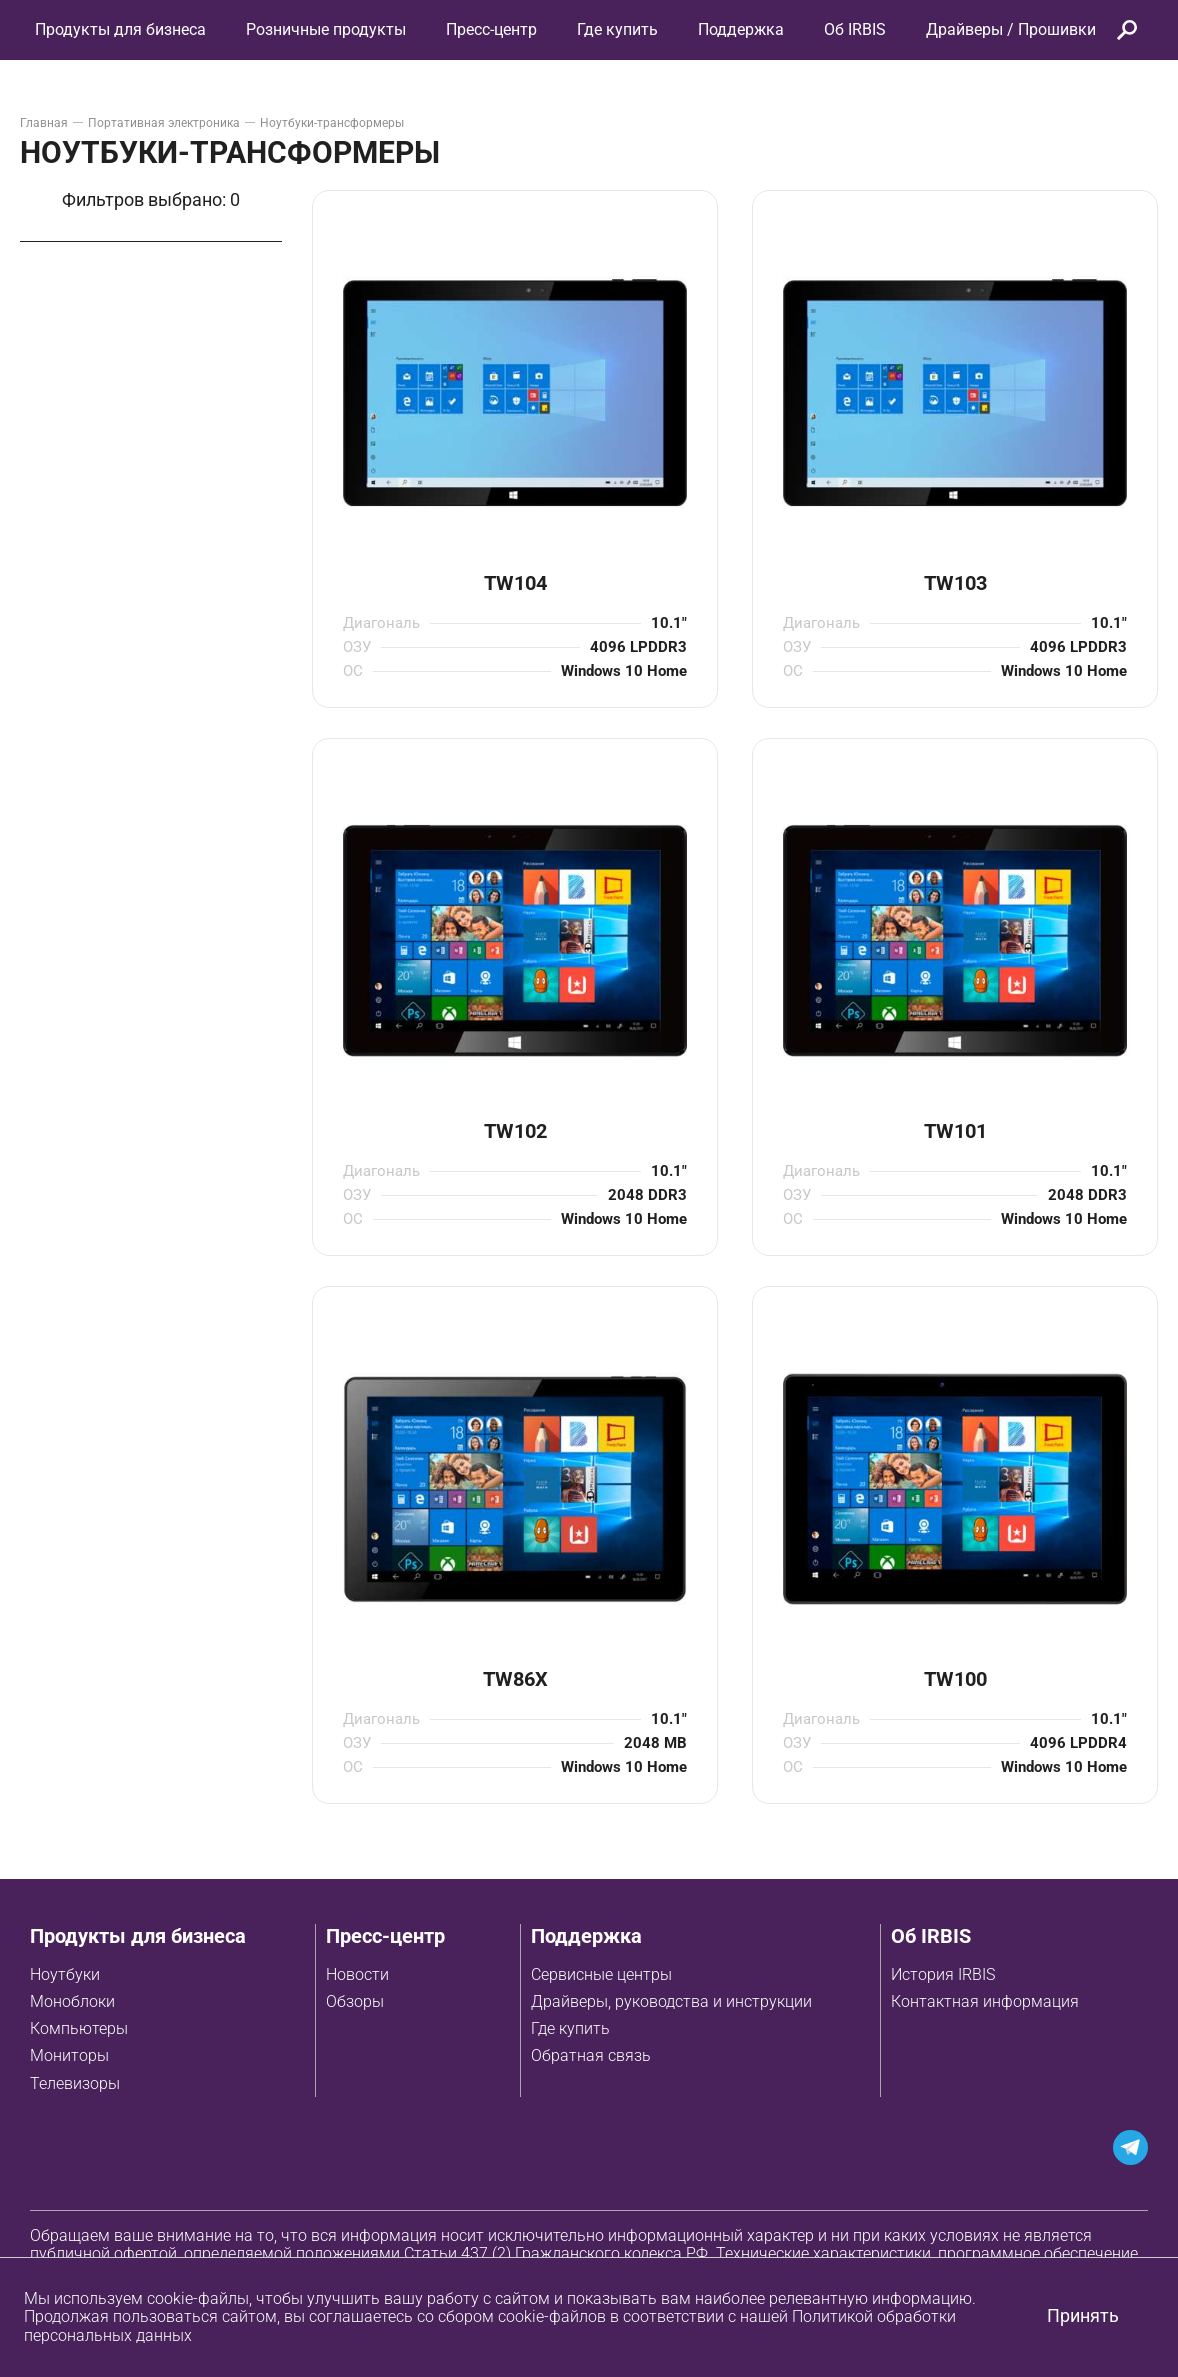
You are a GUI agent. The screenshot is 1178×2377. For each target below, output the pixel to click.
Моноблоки (72, 2001)
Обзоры (355, 2001)
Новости (357, 1974)
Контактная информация (985, 2001)
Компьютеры (79, 2028)
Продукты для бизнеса (138, 1936)
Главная (44, 123)
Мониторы (69, 2055)
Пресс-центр (491, 29)
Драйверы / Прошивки (1011, 29)
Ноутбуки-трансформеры (332, 123)
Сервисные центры (601, 1974)
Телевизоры (75, 2083)
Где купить (570, 2028)
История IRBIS (943, 1974)
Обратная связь (591, 2055)
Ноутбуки (65, 1974)
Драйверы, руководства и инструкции (671, 2001)
